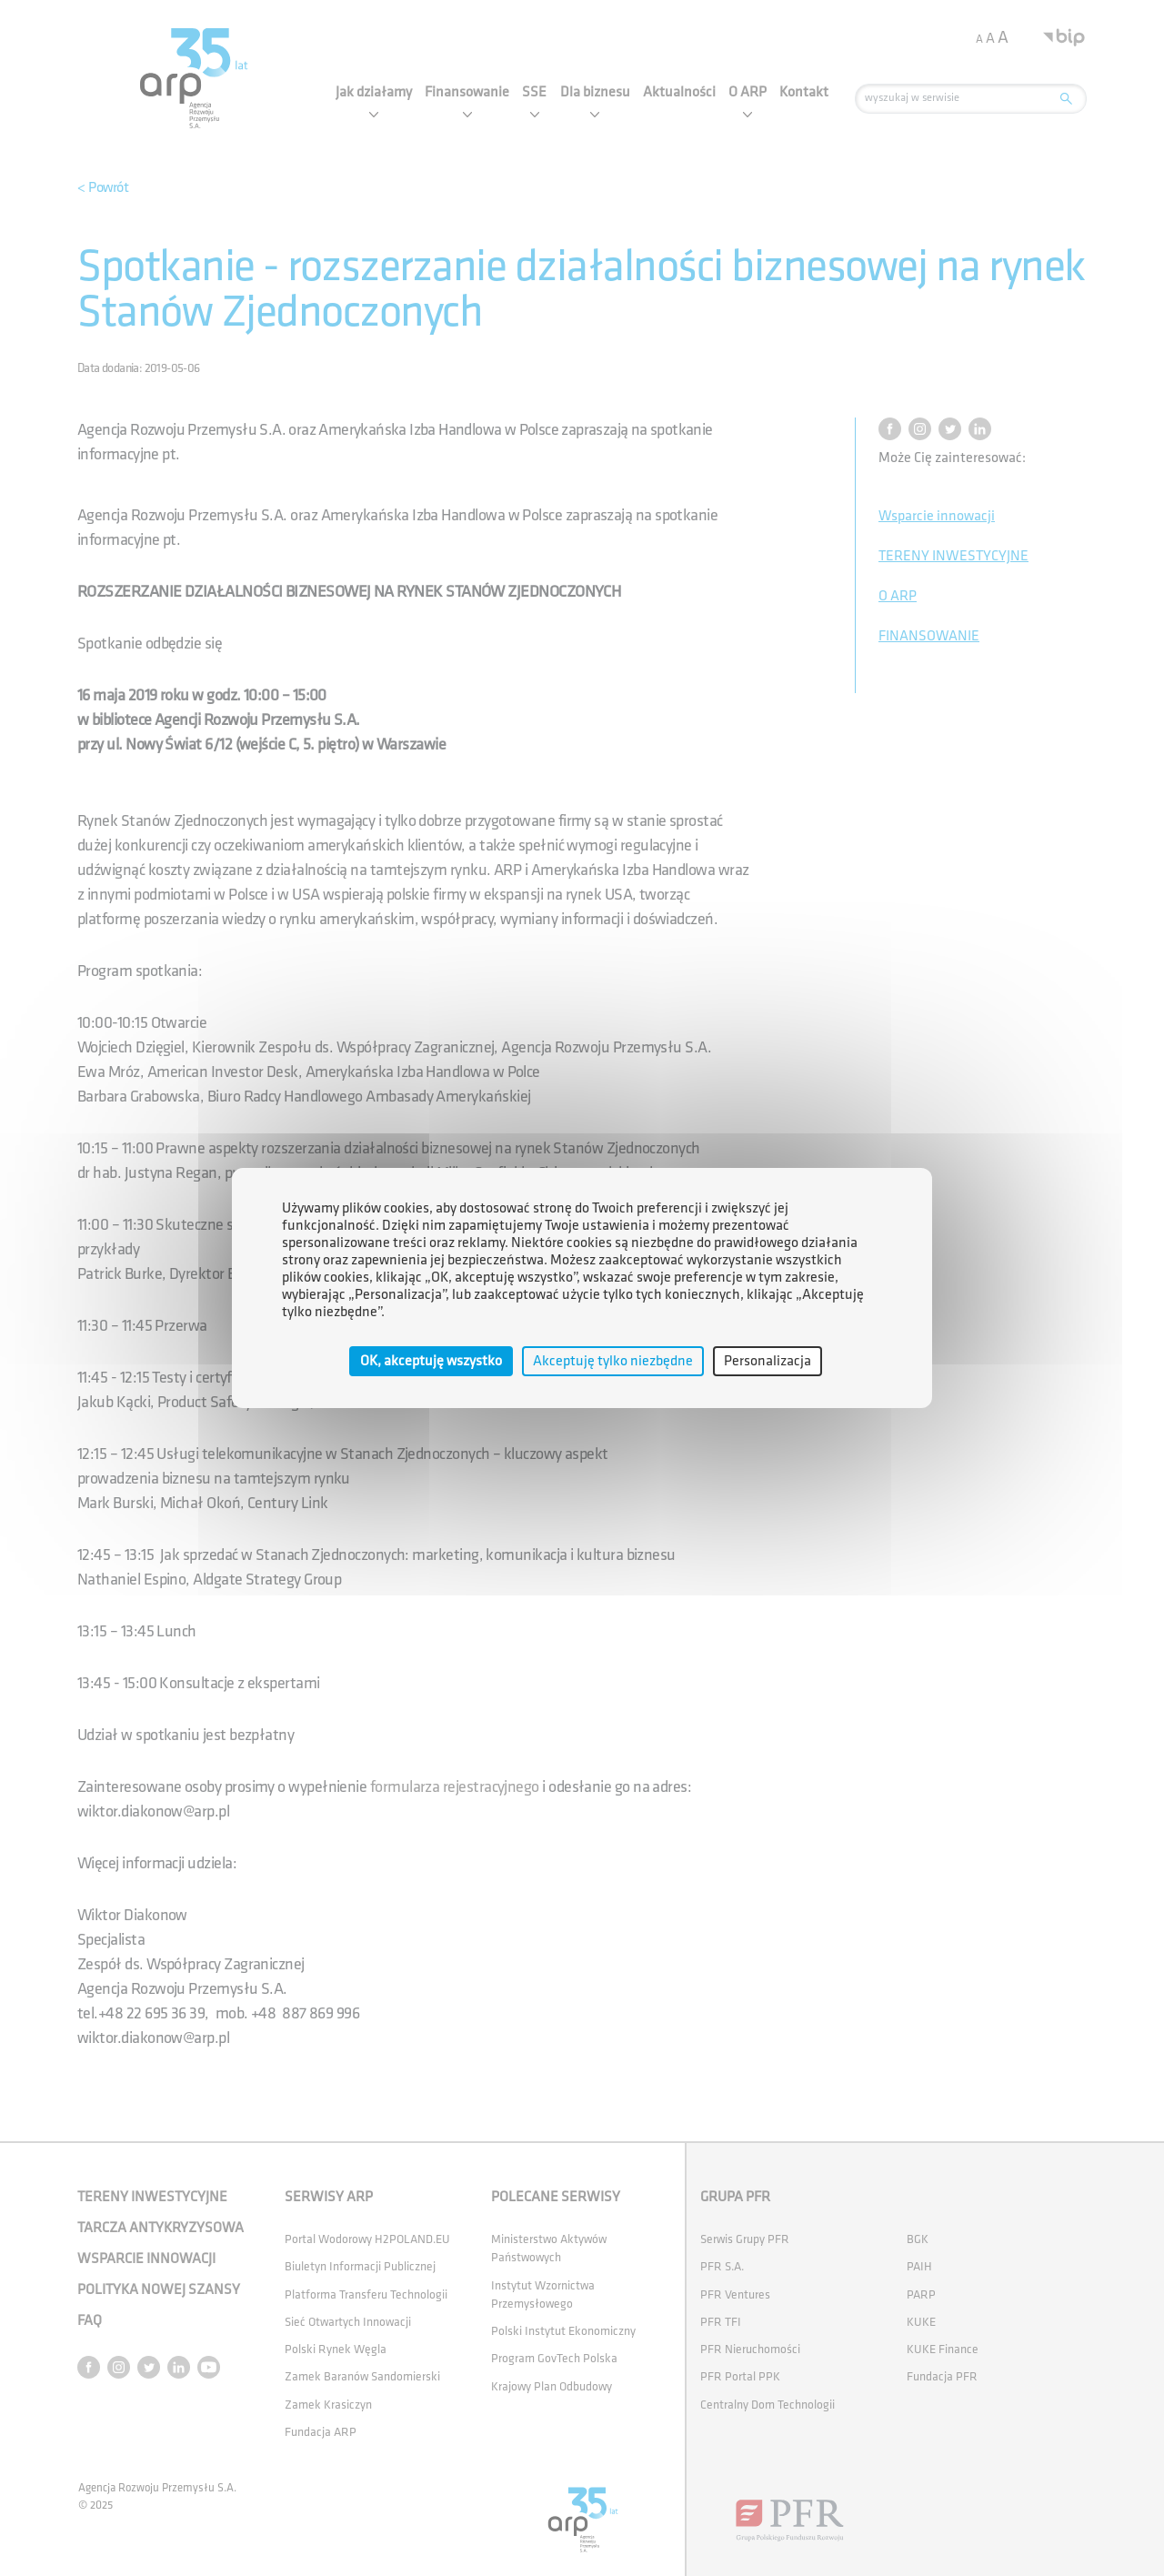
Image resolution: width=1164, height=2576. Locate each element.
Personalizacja (767, 1361)
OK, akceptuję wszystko (431, 1361)
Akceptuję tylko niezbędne (613, 1361)
